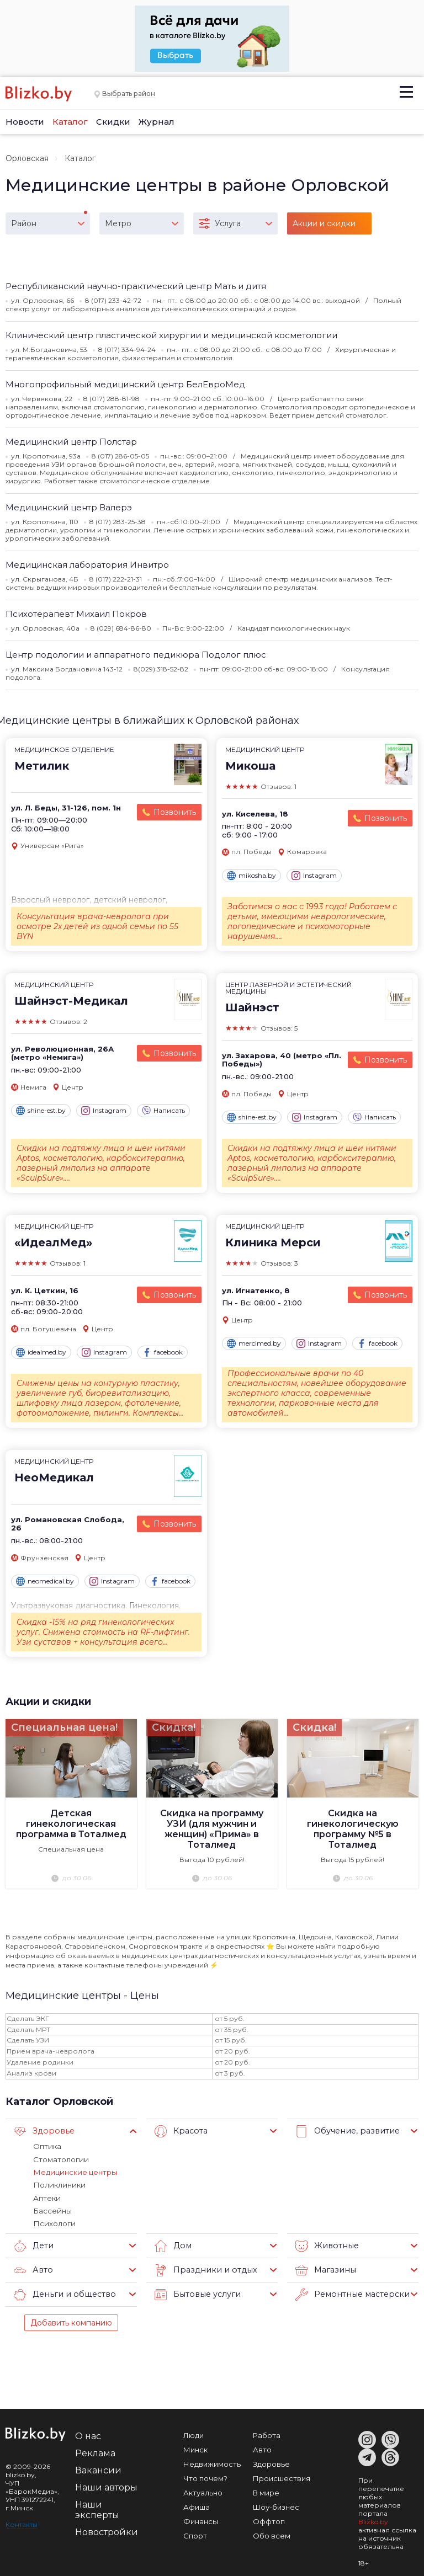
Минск (195, 2447)
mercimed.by (254, 1343)
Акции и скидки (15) (324, 226)
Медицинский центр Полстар (71, 441)
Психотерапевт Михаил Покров (76, 614)
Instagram (314, 875)
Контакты (22, 2522)
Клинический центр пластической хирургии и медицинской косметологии (171, 335)
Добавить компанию (71, 2321)
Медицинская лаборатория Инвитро (87, 564)
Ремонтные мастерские (352, 2292)
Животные (325, 2244)
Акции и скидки (48, 1701)
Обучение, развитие (345, 2131)
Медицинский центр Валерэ (69, 507)
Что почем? (205, 2476)
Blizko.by (373, 2519)
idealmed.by (41, 1352)
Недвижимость (212, 2461)
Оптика (47, 2145)
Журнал (156, 122)
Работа (266, 2433)
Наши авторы (106, 2485)
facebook (162, 1352)
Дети (33, 2244)
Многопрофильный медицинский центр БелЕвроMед (125, 384)
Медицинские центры (74, 2171)
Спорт (195, 2533)
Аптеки (46, 2196)
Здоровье (42, 2131)
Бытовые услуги (196, 2292)
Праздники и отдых (203, 2268)
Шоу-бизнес (276, 2504)
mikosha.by (251, 875)
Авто (32, 2268)
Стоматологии (60, 2158)
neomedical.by (45, 1581)
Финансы (200, 2519)
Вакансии (98, 2468)
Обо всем (271, 2533)
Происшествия (281, 2476)
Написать (163, 1110)
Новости (25, 122)
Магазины (324, 2268)
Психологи (53, 2221)
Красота (180, 2131)
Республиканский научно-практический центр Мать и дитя (136, 286)
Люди (193, 2433)
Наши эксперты (97, 2507)
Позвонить (174, 812)
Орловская (27, 158)
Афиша (196, 2504)
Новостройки (106, 2530)
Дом (172, 2244)
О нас (88, 2434)
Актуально (202, 2490)
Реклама (95, 2451)
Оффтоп (269, 2519)
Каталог (70, 122)
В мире (266, 2490)
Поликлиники (58, 2183)
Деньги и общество (62, 2292)
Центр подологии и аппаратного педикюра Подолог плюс (136, 654)
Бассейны (52, 2209)
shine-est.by (41, 1110)
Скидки (113, 122)
